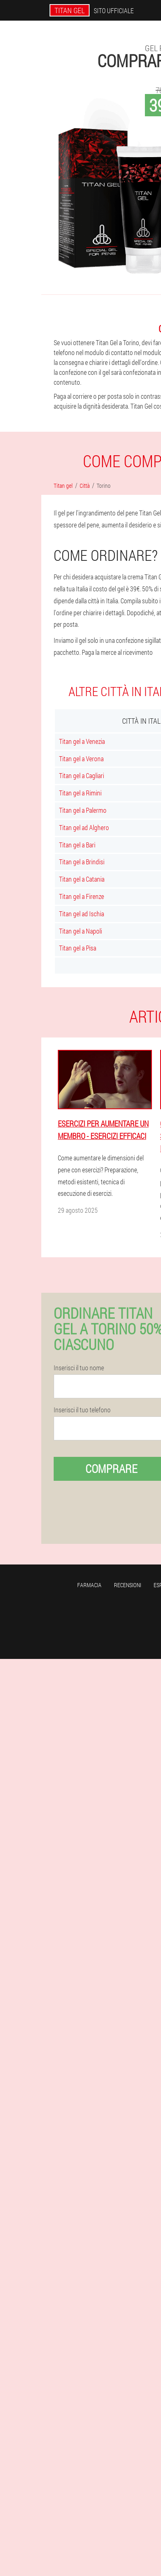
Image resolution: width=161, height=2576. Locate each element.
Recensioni (127, 1585)
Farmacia (89, 1585)
